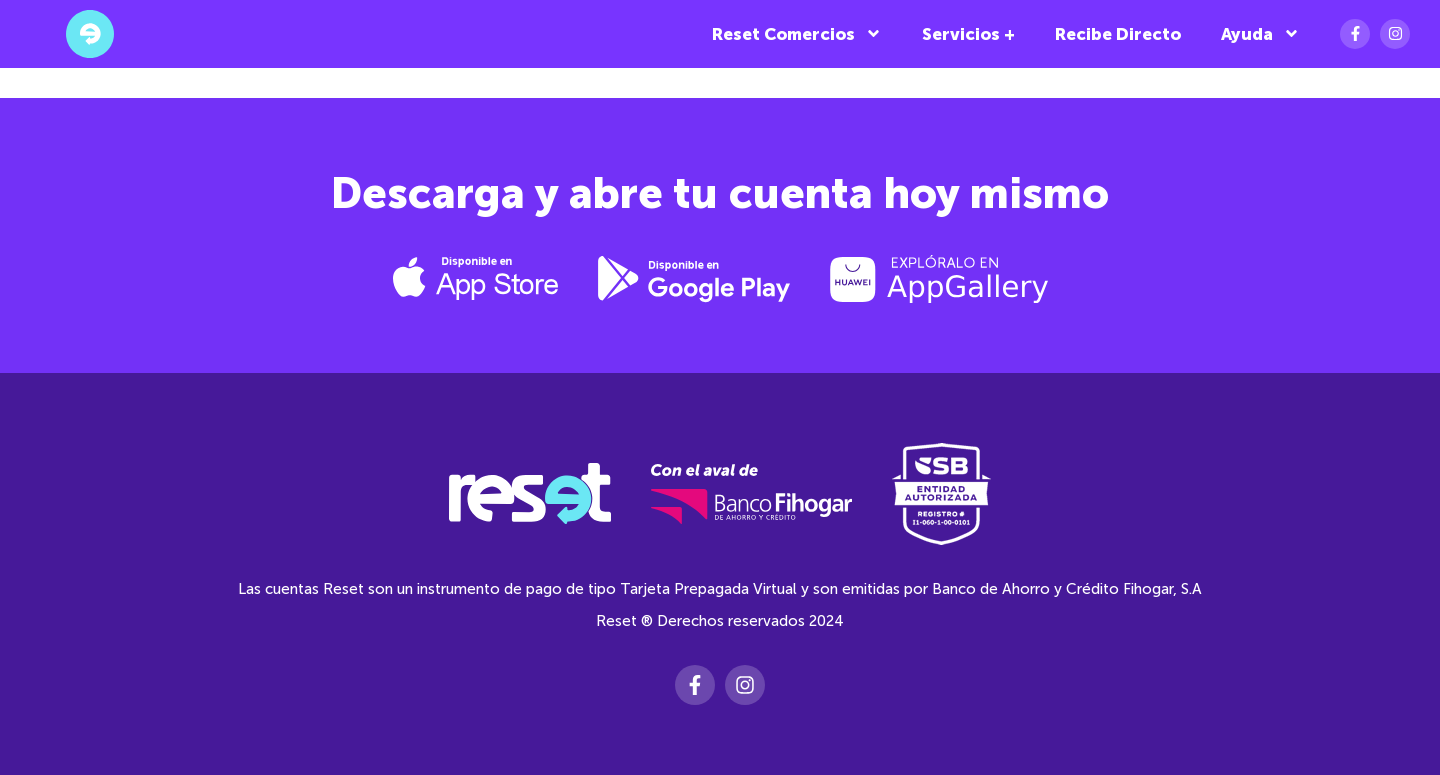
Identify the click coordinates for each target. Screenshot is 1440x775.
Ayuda (1260, 33)
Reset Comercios (797, 33)
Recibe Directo (1118, 34)
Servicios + (968, 34)
